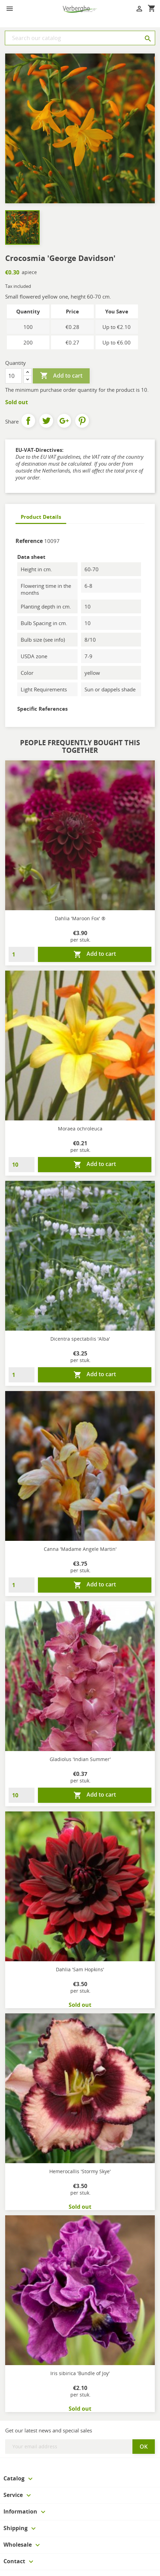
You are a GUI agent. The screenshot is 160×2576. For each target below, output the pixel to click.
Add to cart (61, 375)
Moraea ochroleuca (80, 1128)
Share (28, 421)
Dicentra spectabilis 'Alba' (80, 1338)
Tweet (46, 421)
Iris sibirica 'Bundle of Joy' (80, 2373)
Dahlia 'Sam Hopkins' (80, 1969)
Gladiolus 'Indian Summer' (80, 1759)
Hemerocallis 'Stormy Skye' (80, 2171)
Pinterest (82, 421)
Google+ (64, 421)
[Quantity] (13, 375)
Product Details (41, 516)
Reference (29, 540)
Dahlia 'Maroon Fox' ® (80, 918)
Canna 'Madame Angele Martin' (80, 1549)
